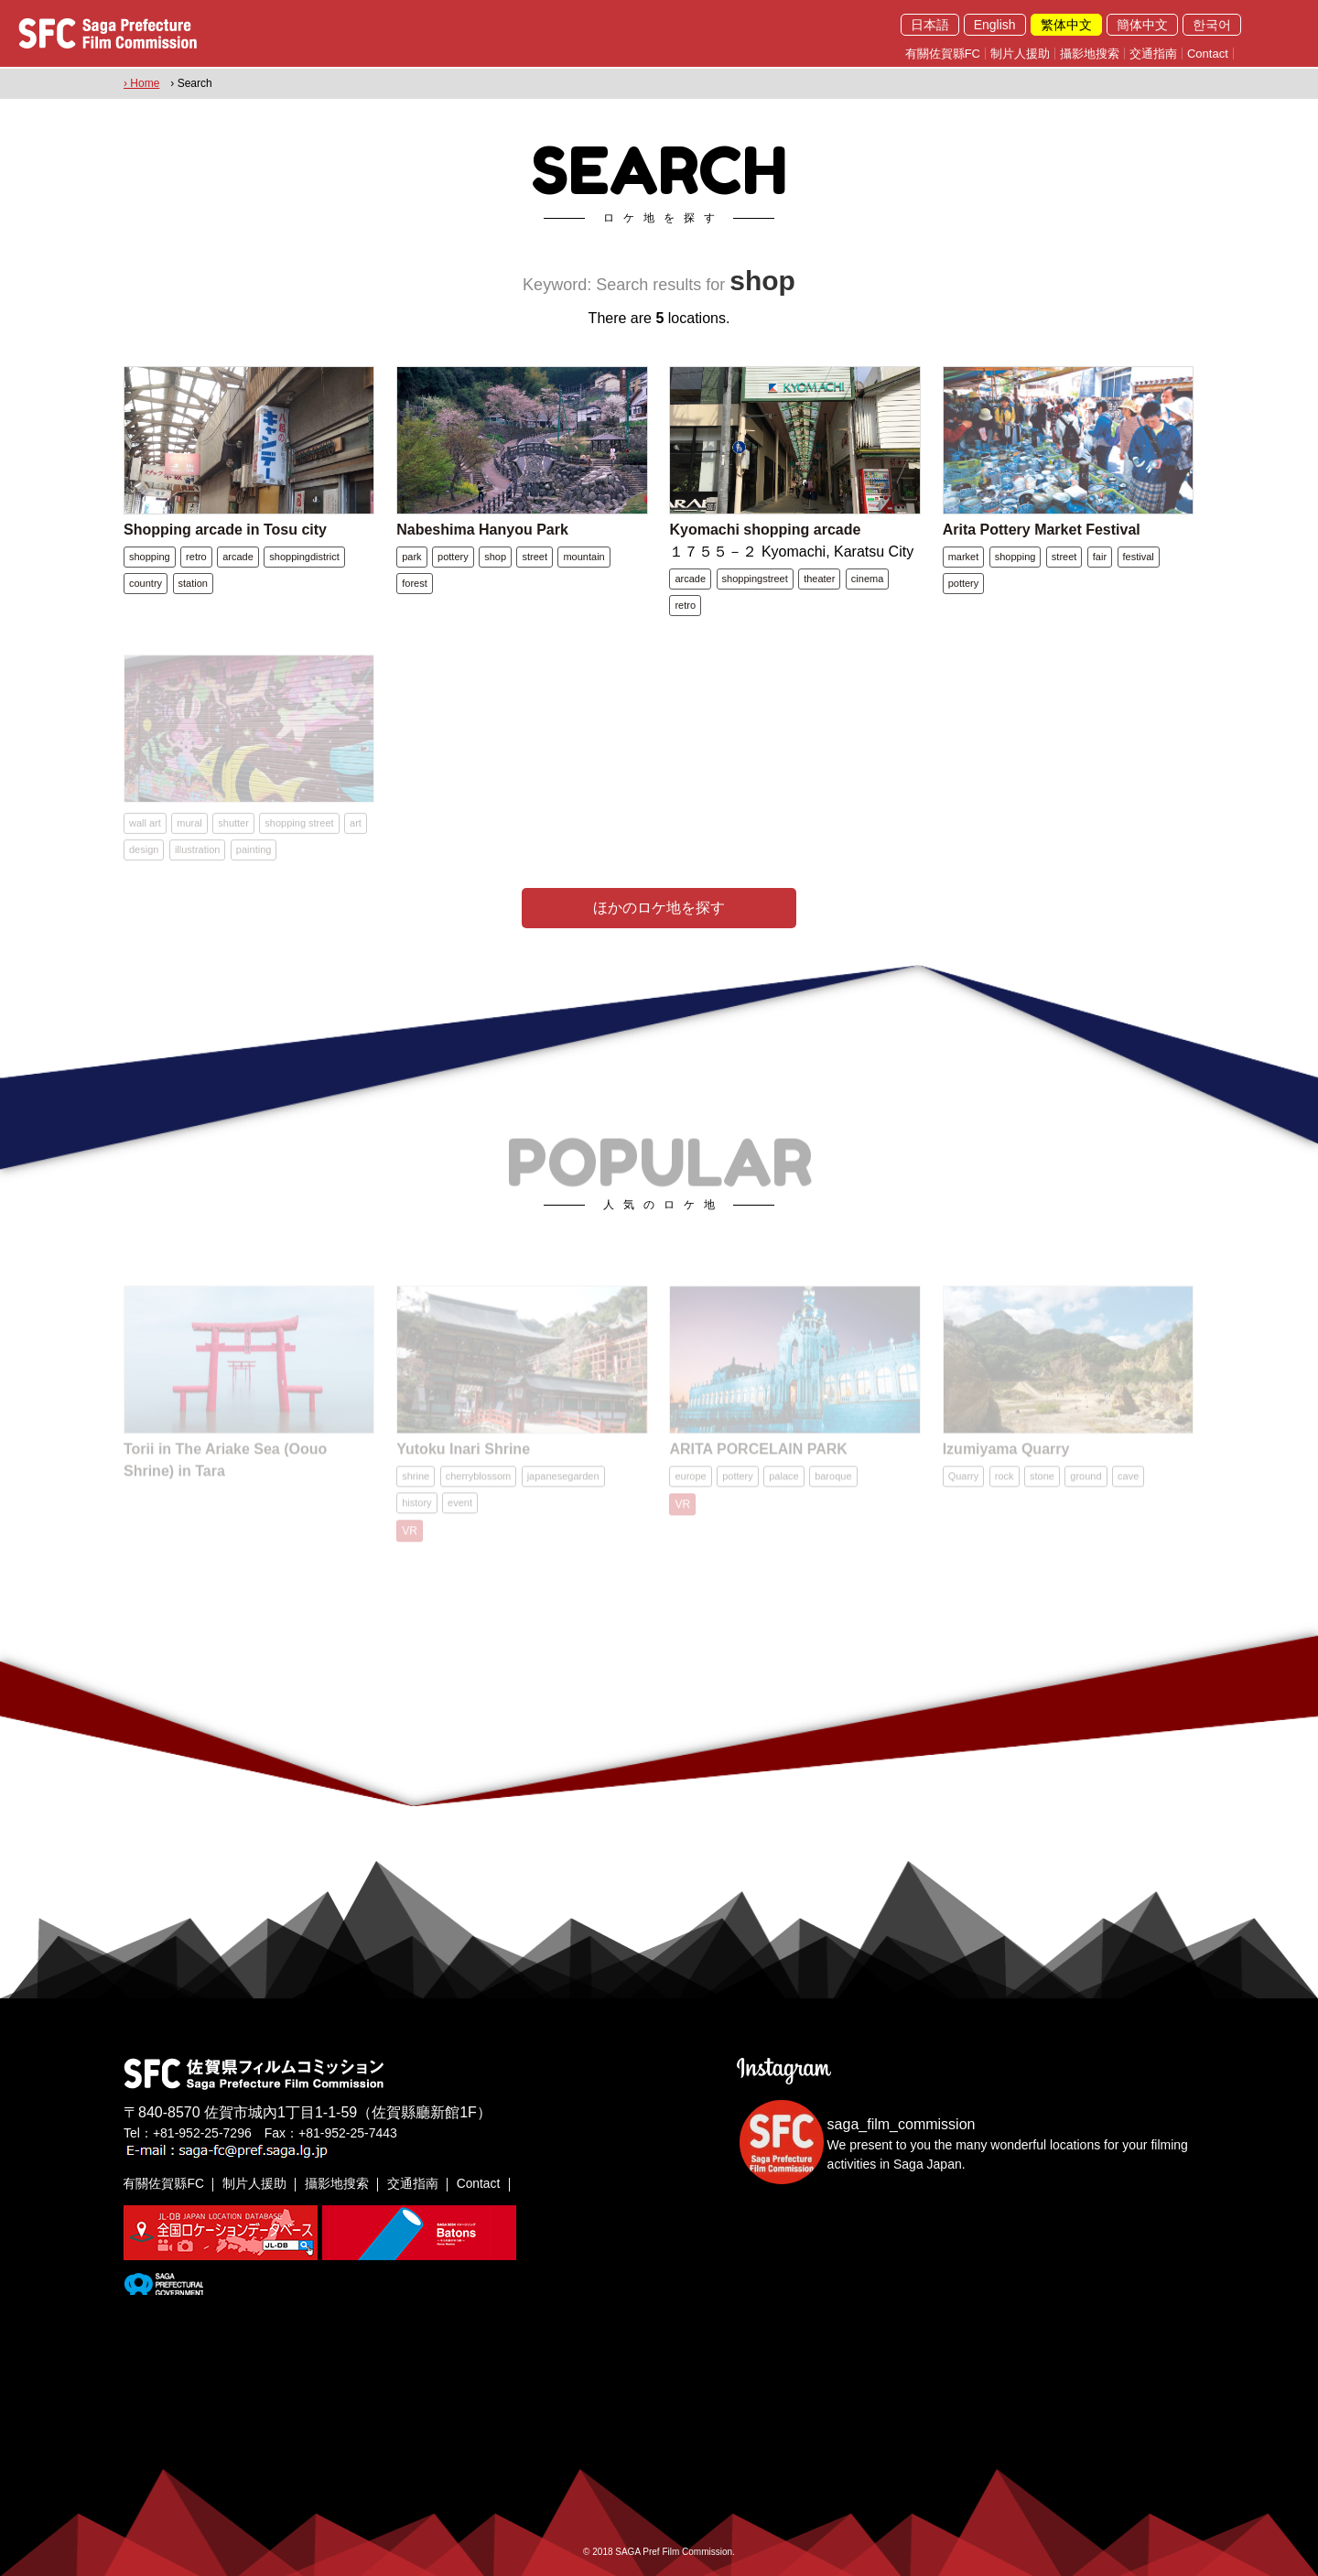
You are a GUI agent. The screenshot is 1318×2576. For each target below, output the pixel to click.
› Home (141, 83)
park (411, 555)
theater (819, 577)
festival (1138, 555)
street (534, 555)
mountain (583, 555)
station (193, 582)
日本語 (930, 24)
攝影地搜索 (1089, 54)
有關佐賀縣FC (942, 54)
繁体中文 (1066, 24)
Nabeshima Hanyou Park (482, 528)
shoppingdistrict (304, 555)
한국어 (1212, 24)
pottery (453, 555)
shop (495, 555)
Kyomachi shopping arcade (764, 528)
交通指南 (1153, 54)
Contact (1207, 54)
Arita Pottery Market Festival (1041, 528)
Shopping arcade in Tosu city (225, 528)
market (963, 555)
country (145, 582)
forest (414, 582)
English (995, 24)
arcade (238, 555)
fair (1100, 555)
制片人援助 (1020, 54)
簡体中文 (1142, 24)
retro (196, 555)
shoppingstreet (755, 577)
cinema (867, 577)
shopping (149, 555)
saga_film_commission (901, 2123)
